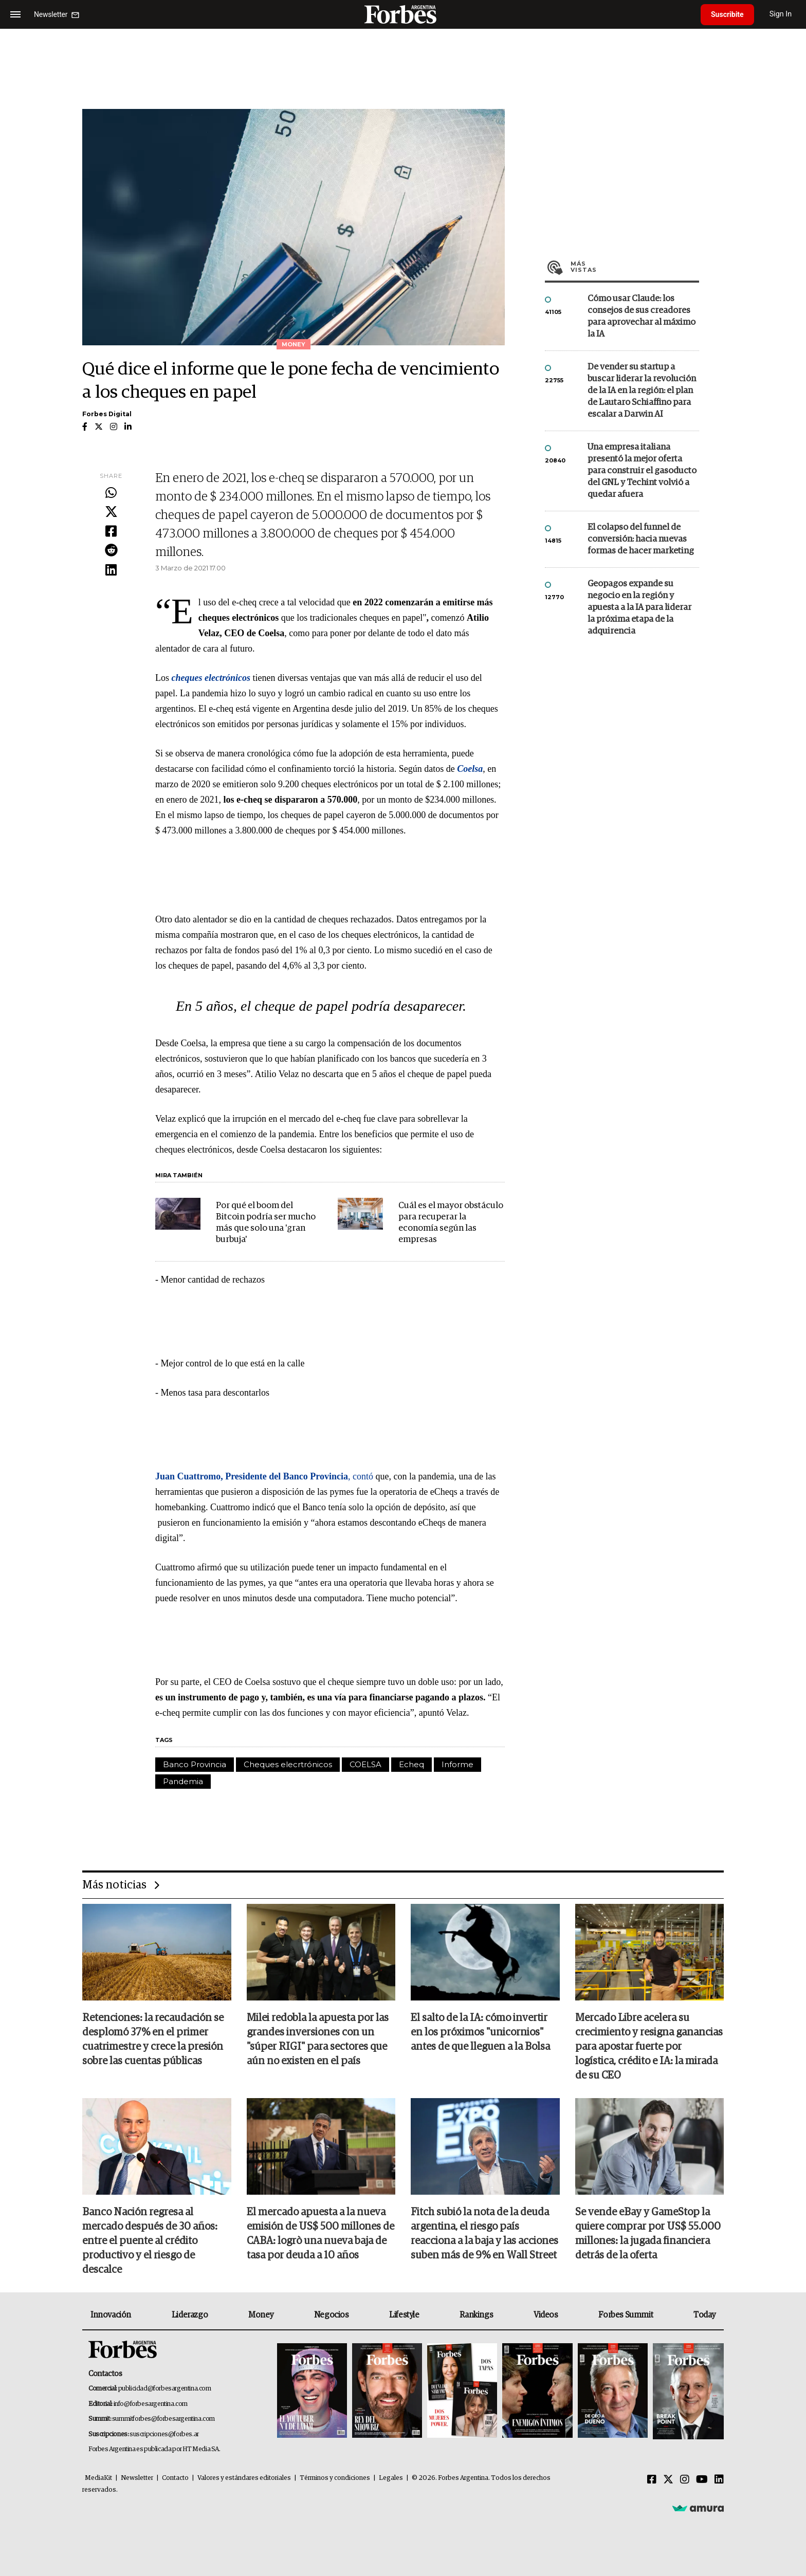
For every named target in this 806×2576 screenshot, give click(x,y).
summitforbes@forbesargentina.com (163, 2419)
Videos (546, 2315)
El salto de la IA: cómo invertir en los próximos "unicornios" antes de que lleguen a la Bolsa (480, 2032)
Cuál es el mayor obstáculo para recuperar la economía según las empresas (450, 1222)
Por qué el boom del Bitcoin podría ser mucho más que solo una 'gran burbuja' (266, 1222)
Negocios (331, 2315)
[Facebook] (651, 2480)
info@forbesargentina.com (151, 2404)
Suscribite (727, 14)
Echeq (411, 1764)
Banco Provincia (194, 1764)
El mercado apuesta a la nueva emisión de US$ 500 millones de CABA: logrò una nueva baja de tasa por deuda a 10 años (320, 2233)
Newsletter (137, 2478)
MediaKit (98, 2478)
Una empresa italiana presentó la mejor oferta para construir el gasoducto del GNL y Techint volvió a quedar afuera (642, 471)
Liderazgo (190, 2315)
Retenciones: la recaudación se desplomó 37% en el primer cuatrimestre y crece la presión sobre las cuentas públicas (153, 2039)
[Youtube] (702, 2480)
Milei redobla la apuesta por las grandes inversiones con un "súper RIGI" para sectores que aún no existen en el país (318, 2039)
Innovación (110, 2315)
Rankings (476, 2315)
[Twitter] (668, 2480)
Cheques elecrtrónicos (288, 1764)
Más (635, 266)
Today (704, 2315)
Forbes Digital (107, 414)
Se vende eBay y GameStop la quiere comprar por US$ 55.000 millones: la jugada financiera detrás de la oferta (648, 2233)
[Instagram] (684, 2480)
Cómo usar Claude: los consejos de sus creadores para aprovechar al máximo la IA (641, 316)
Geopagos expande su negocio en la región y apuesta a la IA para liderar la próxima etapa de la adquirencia (639, 608)
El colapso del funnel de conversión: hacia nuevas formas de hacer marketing (641, 539)
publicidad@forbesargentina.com (164, 2388)
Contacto (175, 2478)
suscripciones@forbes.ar (164, 2434)
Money (260, 2315)
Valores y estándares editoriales (244, 2478)
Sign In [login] (781, 14)
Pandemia (183, 1781)
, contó (264, 1476)
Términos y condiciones (335, 2478)
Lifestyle (404, 2315)
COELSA (365, 1764)
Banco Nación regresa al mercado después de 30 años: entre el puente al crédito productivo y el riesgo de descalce (149, 2241)
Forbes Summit (625, 2315)
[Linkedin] (719, 2480)
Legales (391, 2478)
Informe (457, 1764)
